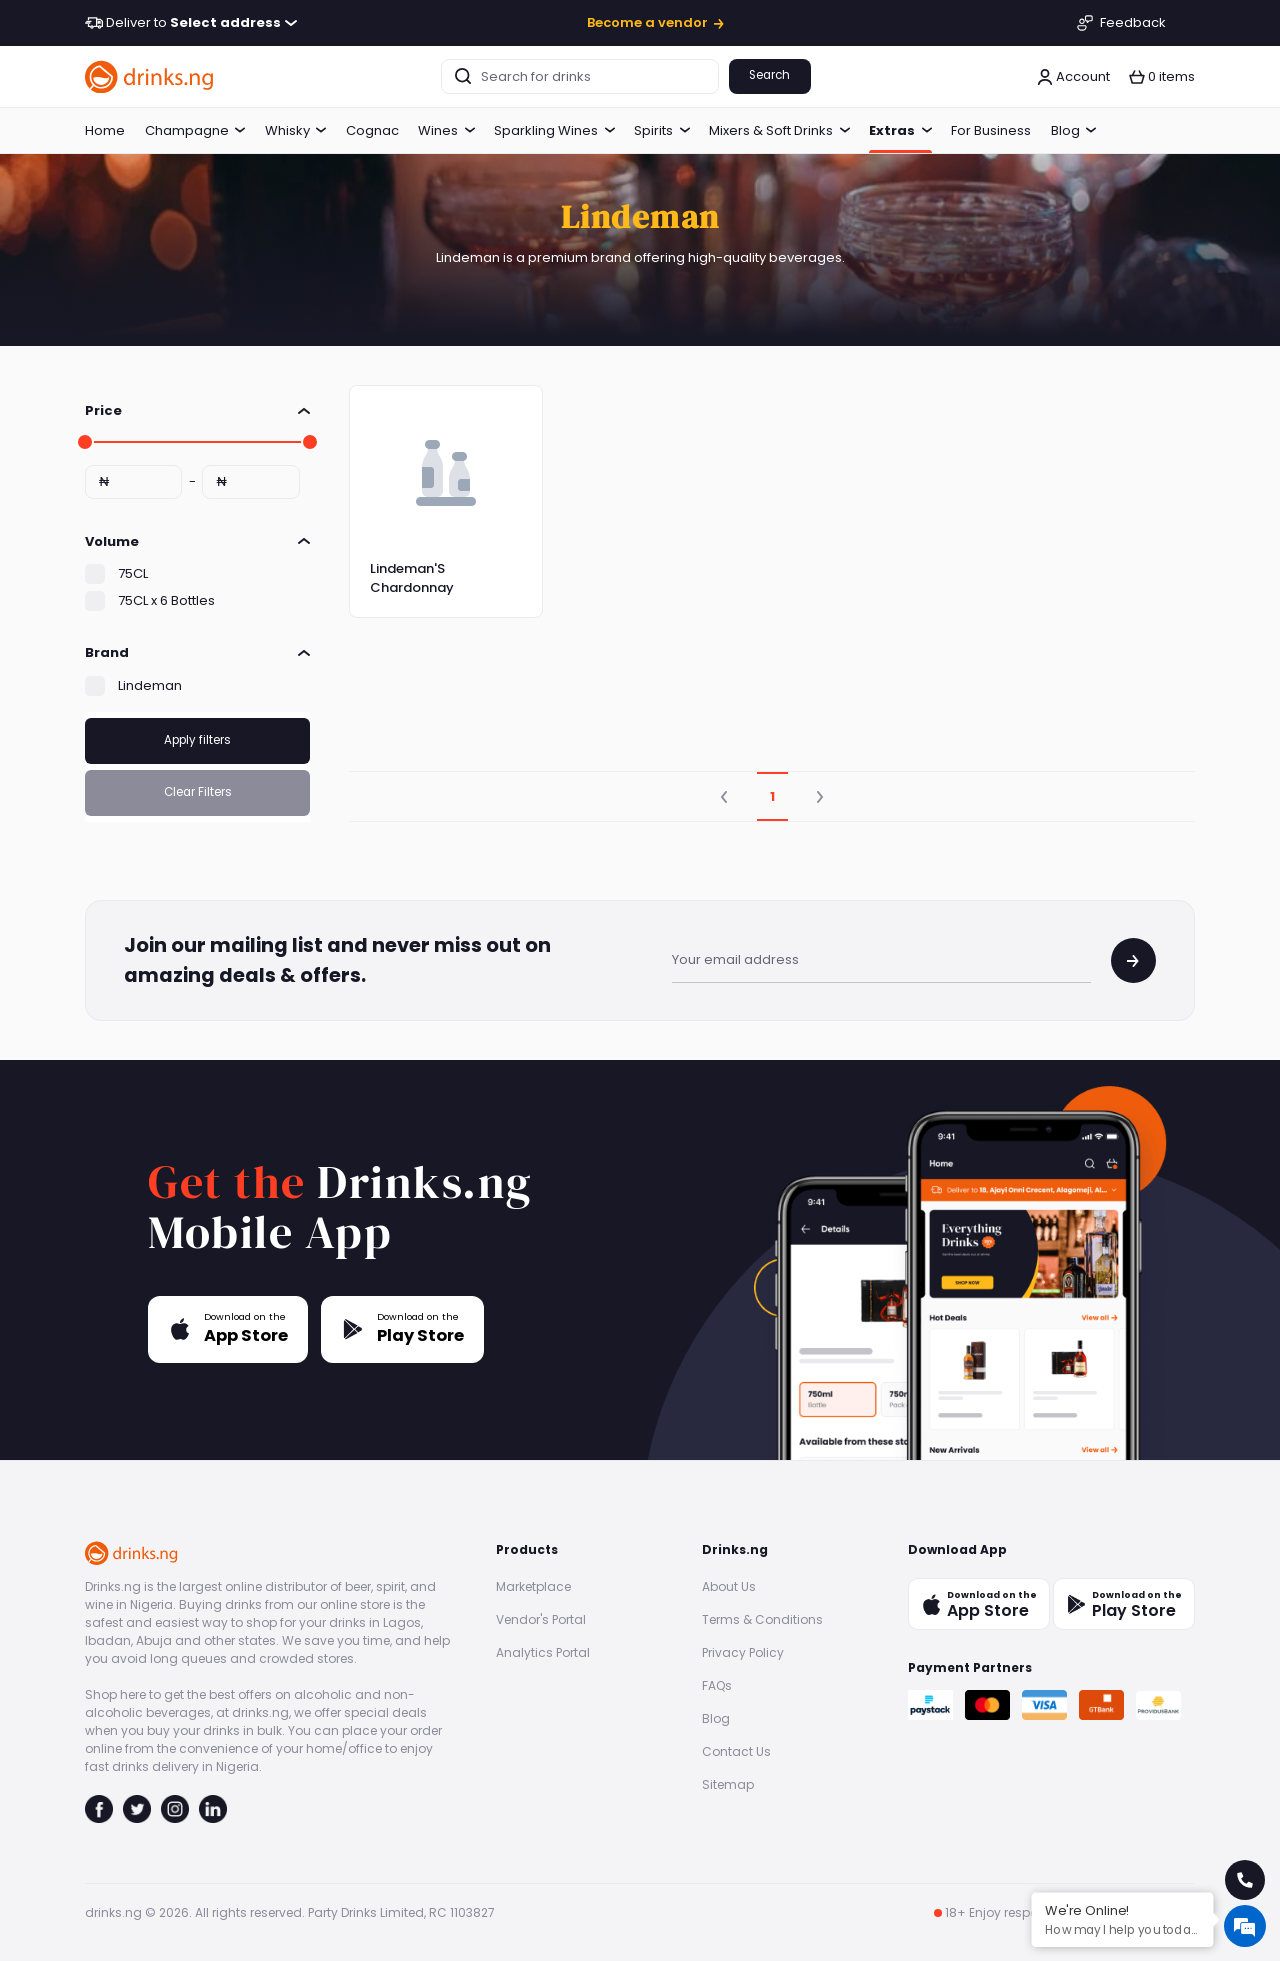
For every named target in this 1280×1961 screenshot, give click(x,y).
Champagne (195, 130)
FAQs (717, 1685)
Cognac (372, 130)
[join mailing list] (1133, 960)
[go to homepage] (150, 76)
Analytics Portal (543, 1652)
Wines (446, 130)
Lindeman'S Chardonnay (412, 578)
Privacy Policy (743, 1652)
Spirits (662, 130)
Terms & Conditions (762, 1619)
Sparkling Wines (554, 130)
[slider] (85, 442)
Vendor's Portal (541, 1619)
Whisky (296, 130)
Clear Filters (198, 792)
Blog (1074, 130)
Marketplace (533, 1586)
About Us (729, 1586)
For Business (991, 130)
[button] (1162, 77)
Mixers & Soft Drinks (779, 130)
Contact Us (736, 1751)
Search (769, 75)
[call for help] (1245, 1880)
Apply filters (197, 740)
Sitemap (728, 1784)
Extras (900, 130)
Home (105, 130)
